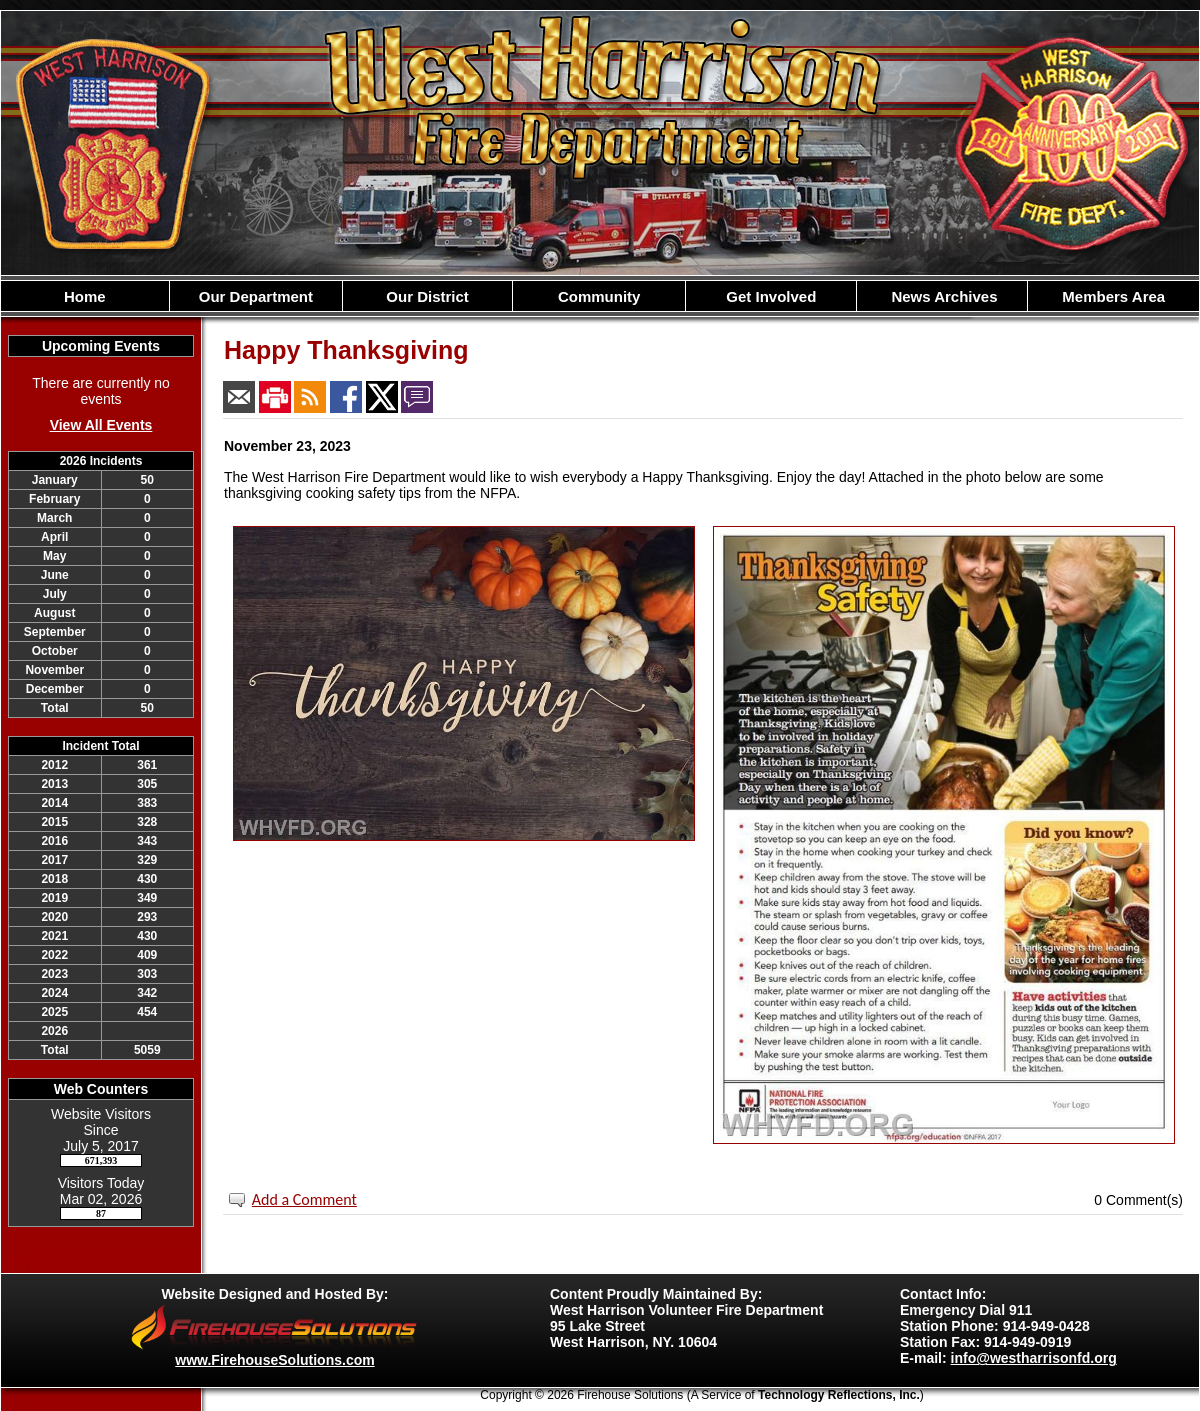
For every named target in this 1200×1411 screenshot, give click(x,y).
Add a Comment (304, 1199)
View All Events (101, 425)
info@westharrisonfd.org (1034, 1358)
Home (85, 296)
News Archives (942, 296)
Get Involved (771, 296)
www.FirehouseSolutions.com (274, 1360)
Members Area (1113, 296)
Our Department (256, 296)
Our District (427, 296)
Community (599, 296)
